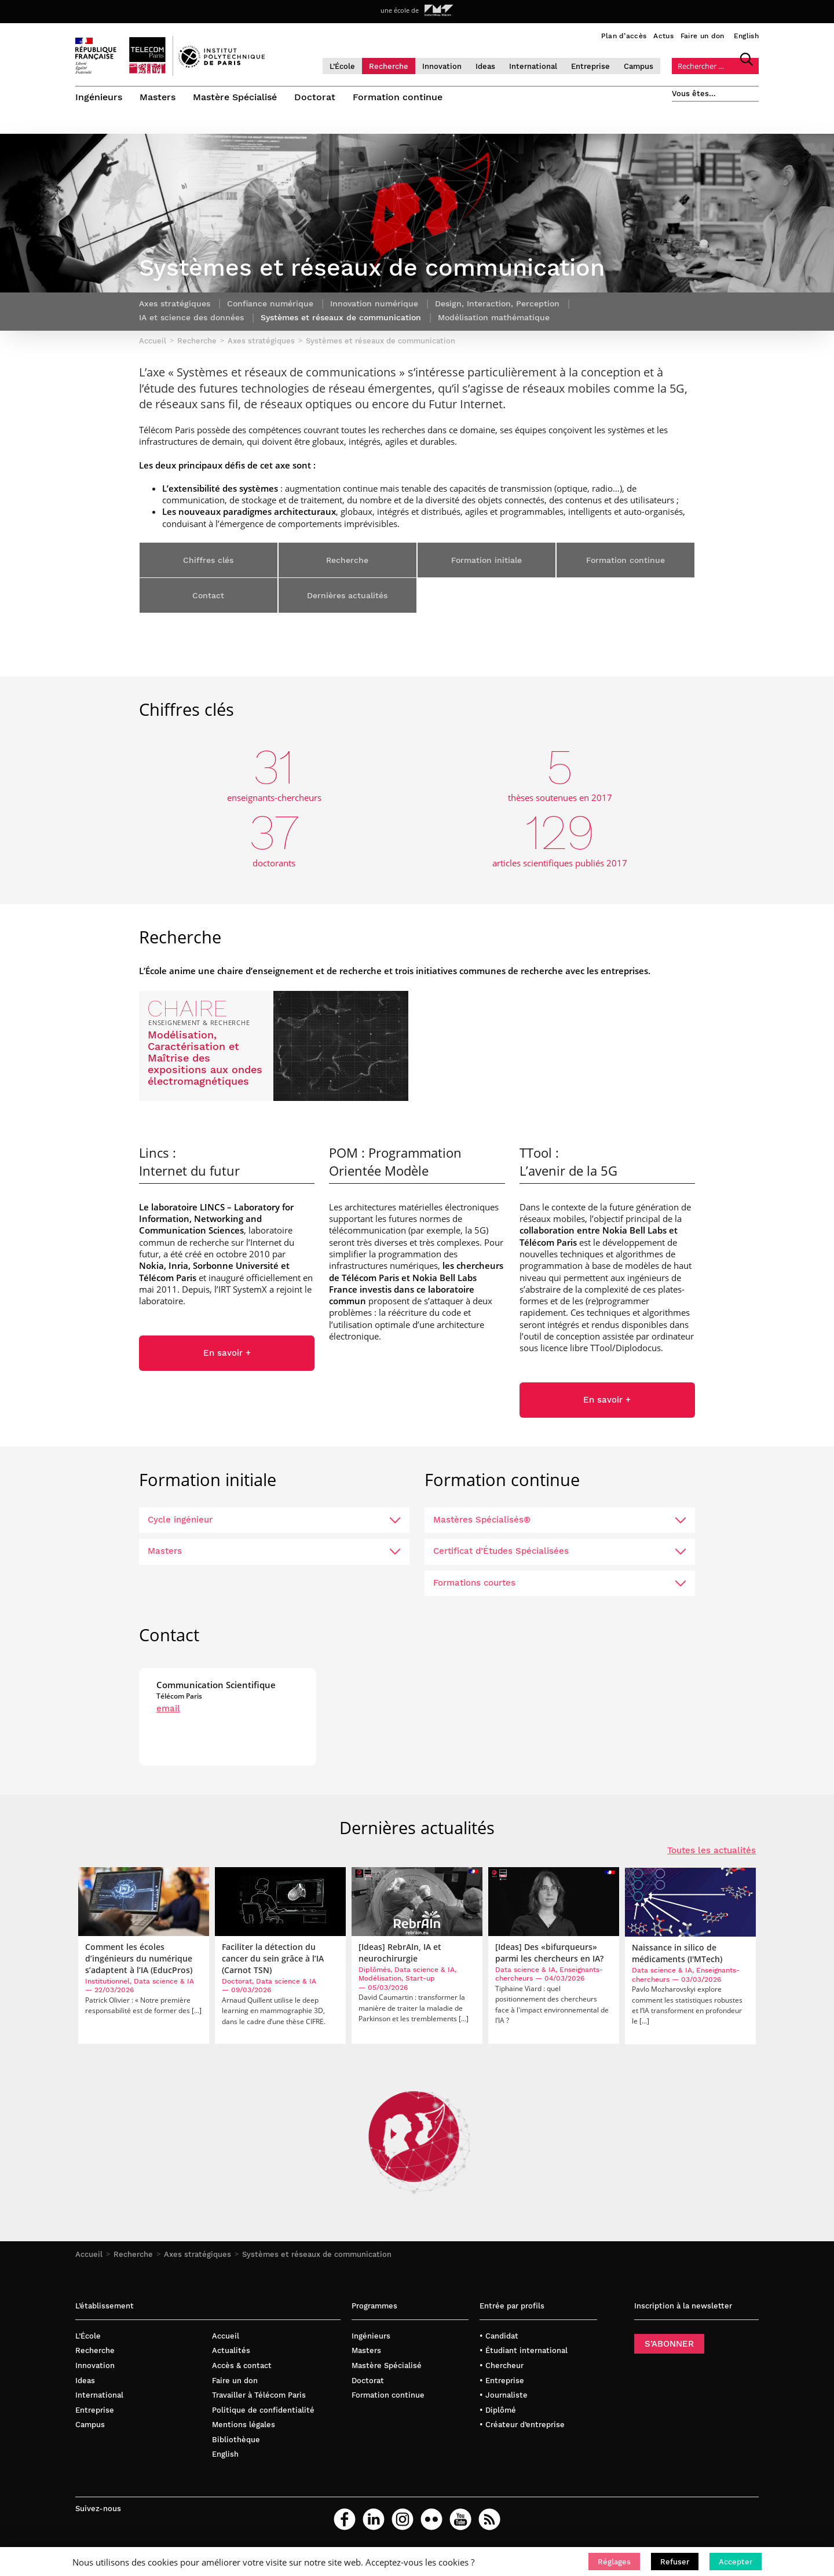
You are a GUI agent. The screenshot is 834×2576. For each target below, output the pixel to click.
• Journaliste (504, 2395)
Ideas (485, 66)
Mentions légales (243, 2425)
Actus (663, 36)
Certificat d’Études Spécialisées (559, 1552)
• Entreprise (502, 2381)
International (533, 66)
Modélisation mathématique (494, 318)
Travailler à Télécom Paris (259, 2395)
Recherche (388, 66)
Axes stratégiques (197, 2255)
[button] (614, 2561)
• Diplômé (498, 2410)
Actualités (231, 2351)
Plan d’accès (624, 36)
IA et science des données (191, 318)
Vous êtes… (694, 93)
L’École (342, 66)
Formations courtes (559, 1583)
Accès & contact (242, 2366)
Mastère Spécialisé (235, 97)
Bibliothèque (236, 2440)
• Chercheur (502, 2366)
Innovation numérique (374, 304)
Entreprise (590, 66)
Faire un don (703, 36)
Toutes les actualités (711, 1851)
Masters (157, 97)
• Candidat (499, 2336)
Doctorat (314, 97)
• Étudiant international (524, 2351)
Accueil (89, 2255)
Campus (638, 66)
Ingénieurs (98, 97)
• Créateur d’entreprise (522, 2425)
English (746, 36)
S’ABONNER (669, 2344)
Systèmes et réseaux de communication (317, 2255)
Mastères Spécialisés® (559, 1520)
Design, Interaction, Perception (497, 304)
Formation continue (397, 97)
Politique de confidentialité (263, 2410)
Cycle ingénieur (274, 1520)
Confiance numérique (270, 304)
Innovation (442, 66)
